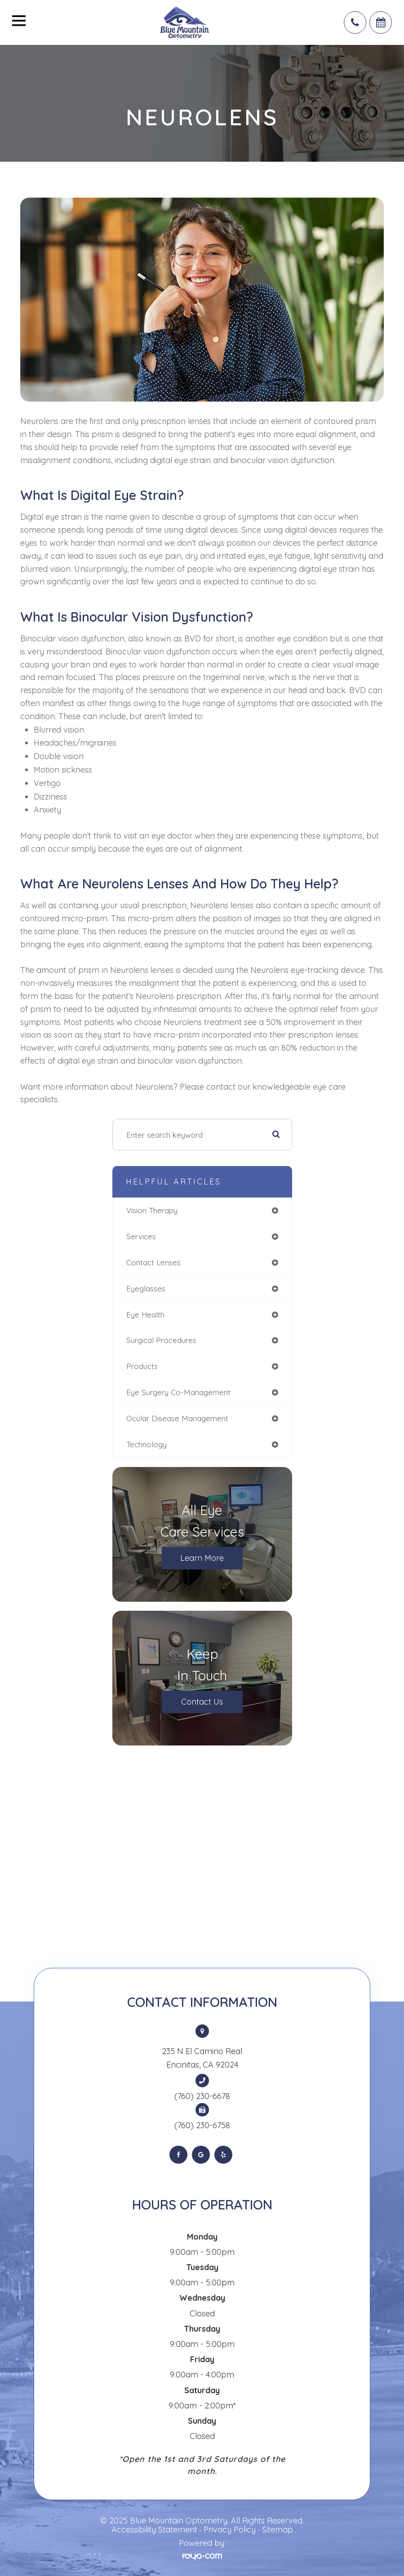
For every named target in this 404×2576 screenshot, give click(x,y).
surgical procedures (161, 1340)
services (141, 1236)
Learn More (202, 1558)
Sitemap (277, 2529)
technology (146, 1444)
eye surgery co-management (178, 1392)
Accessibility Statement (154, 2529)
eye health (145, 1314)
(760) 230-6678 (202, 2096)
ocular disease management (177, 1418)
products (142, 1366)
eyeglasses (145, 1288)
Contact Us (202, 1702)
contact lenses (153, 1262)
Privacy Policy (230, 2529)
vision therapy (152, 1210)
